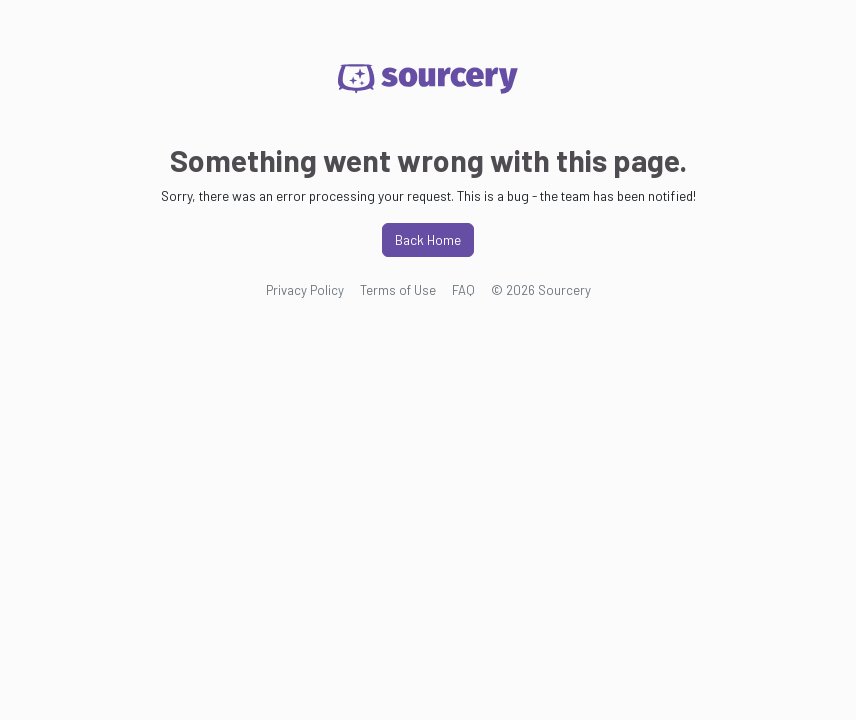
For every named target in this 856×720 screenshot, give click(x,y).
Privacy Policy (305, 290)
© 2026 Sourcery (541, 290)
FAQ (463, 290)
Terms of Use (398, 290)
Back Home (428, 239)
